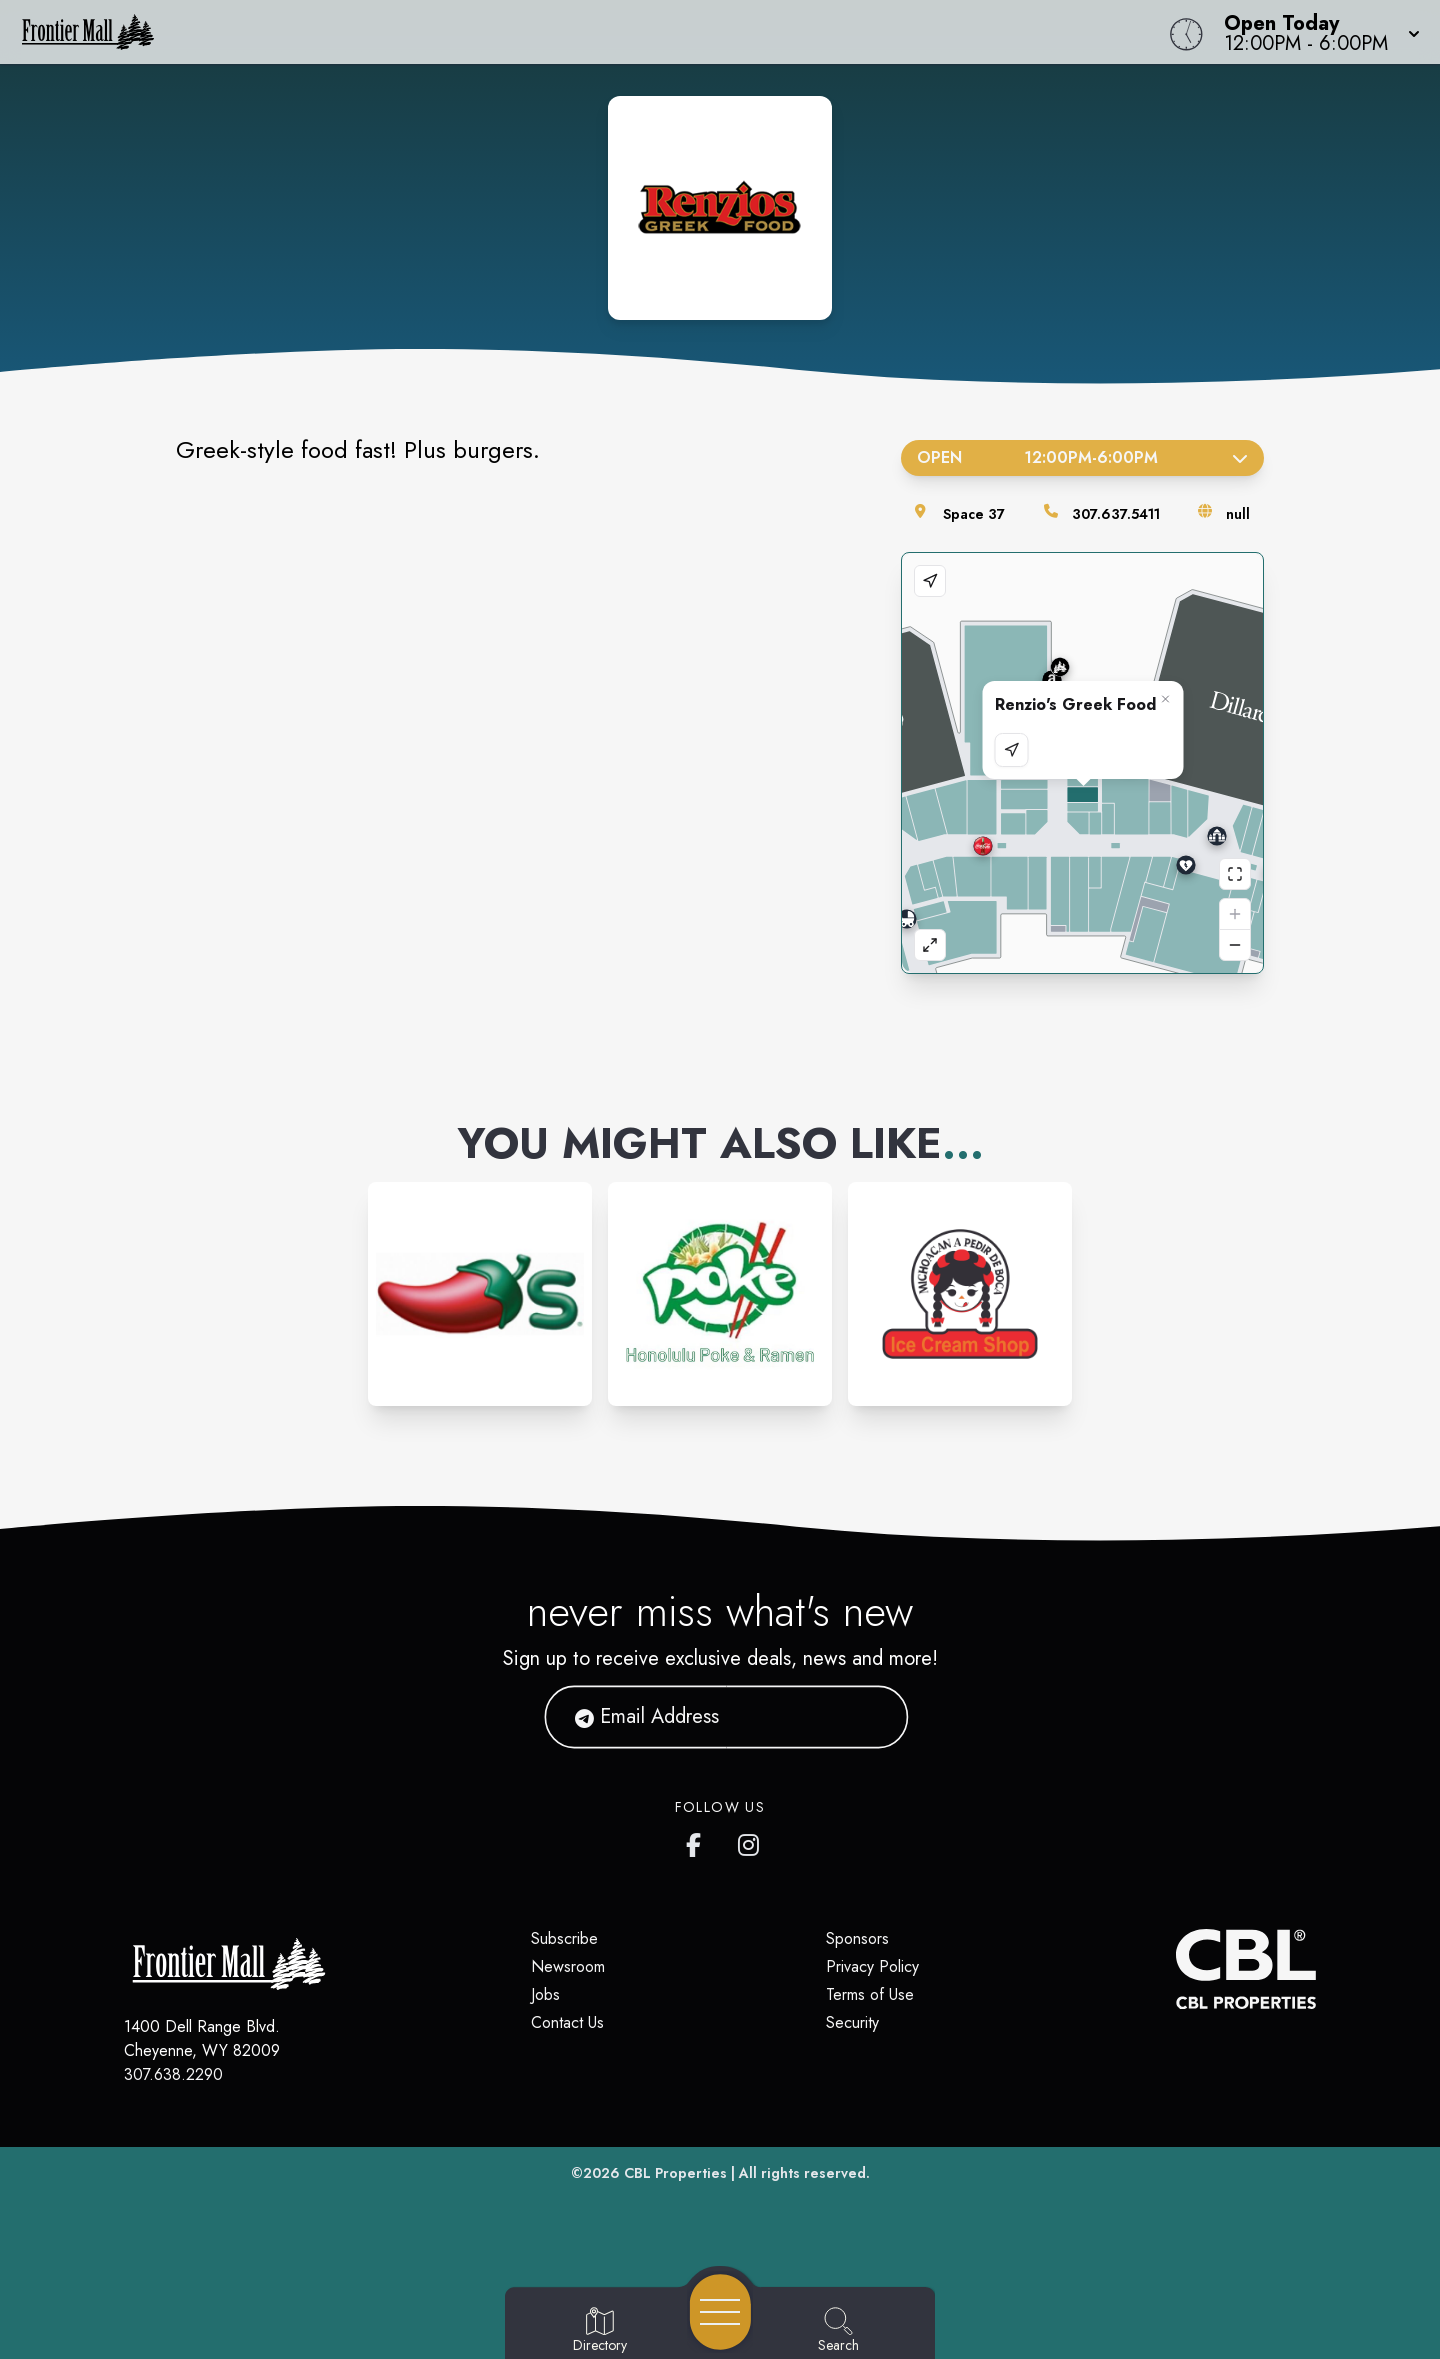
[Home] (544, 32)
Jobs (545, 1994)
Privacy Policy (872, 1966)
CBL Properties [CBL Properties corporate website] (675, 2173)
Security (852, 2022)
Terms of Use (870, 1994)
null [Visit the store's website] (1238, 514)
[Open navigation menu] (720, 2312)
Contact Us (567, 2022)
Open (1082, 457)
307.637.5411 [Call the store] (1116, 514)
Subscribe (564, 1938)
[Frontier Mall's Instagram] (750, 1841)
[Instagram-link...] (480, 1294)
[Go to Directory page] (600, 2331)
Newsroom (568, 1966)
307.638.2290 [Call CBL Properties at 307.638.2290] (173, 2074)
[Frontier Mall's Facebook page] (698, 1841)
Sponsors (857, 1938)
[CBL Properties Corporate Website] (1176, 1969)
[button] (1316, 32)
